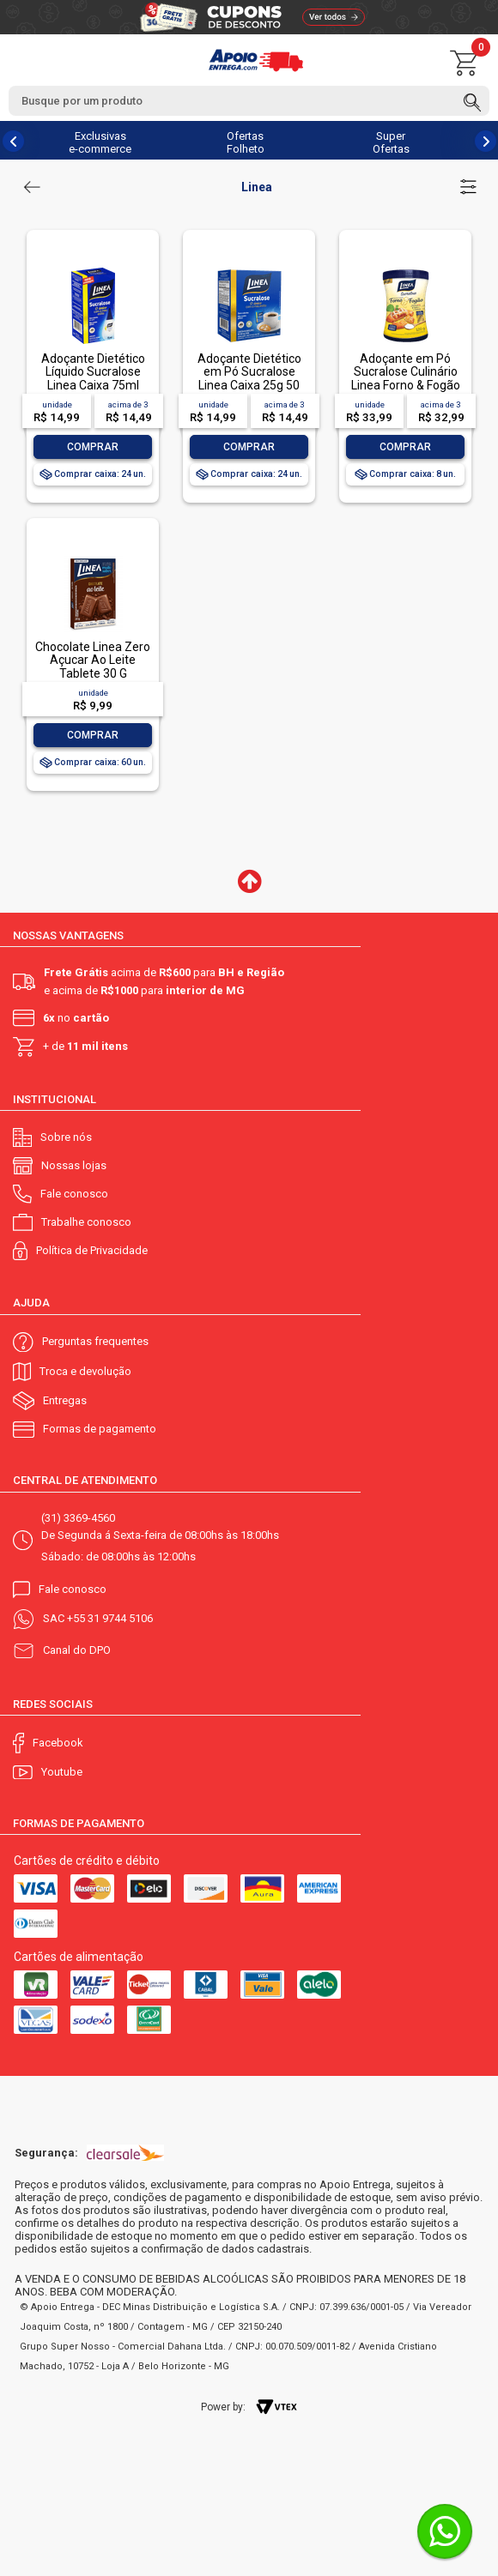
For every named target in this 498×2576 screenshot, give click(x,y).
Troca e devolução (85, 1371)
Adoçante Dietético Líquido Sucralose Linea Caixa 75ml (93, 372)
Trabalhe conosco (86, 1222)
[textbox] (249, 101)
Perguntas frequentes (95, 1341)
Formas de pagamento (99, 1428)
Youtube (61, 1771)
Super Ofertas (391, 142)
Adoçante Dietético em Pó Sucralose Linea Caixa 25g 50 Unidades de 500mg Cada (249, 385)
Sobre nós (66, 1137)
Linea (256, 187)
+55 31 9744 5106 (110, 1618)
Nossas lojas (73, 1165)
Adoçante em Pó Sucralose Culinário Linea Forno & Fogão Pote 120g (405, 378)
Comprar (92, 447)
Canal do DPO (77, 1650)
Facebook (58, 1742)
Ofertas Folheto (245, 142)
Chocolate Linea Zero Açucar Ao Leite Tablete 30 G (92, 660)
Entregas (65, 1400)
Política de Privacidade (92, 1250)
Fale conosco (74, 1193)
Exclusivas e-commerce (100, 142)
